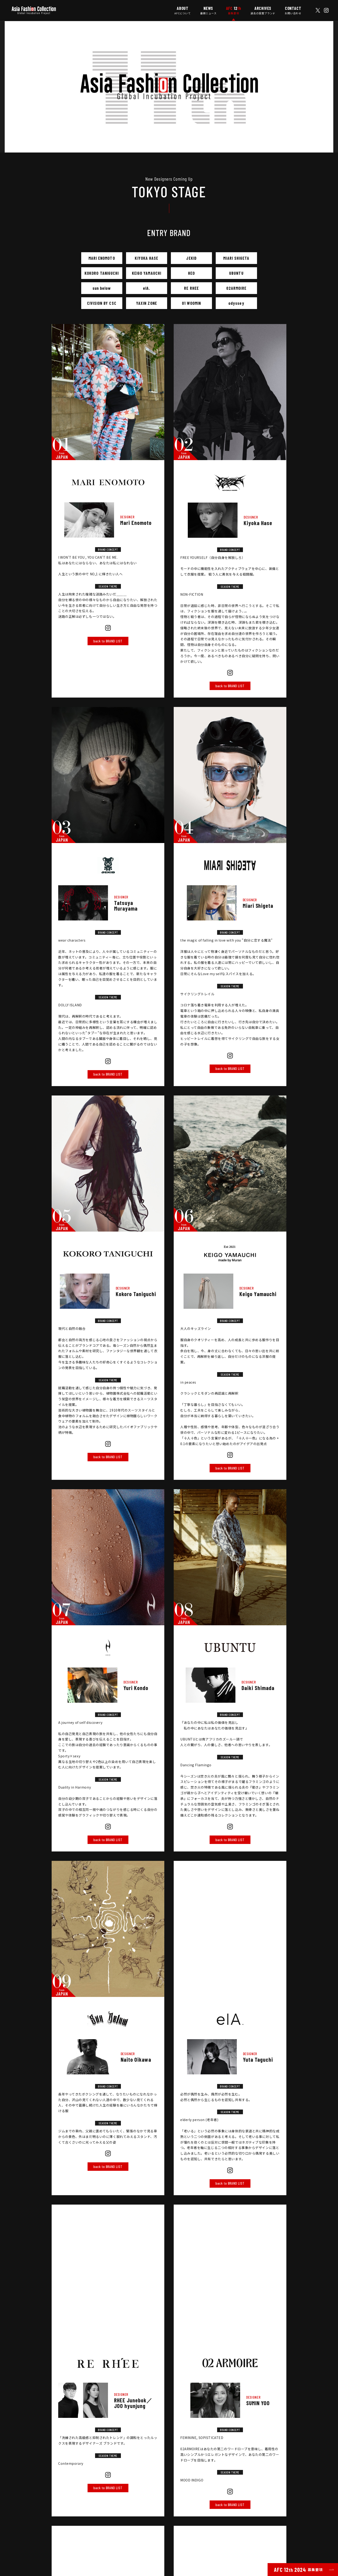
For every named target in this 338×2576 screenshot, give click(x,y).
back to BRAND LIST (107, 641)
